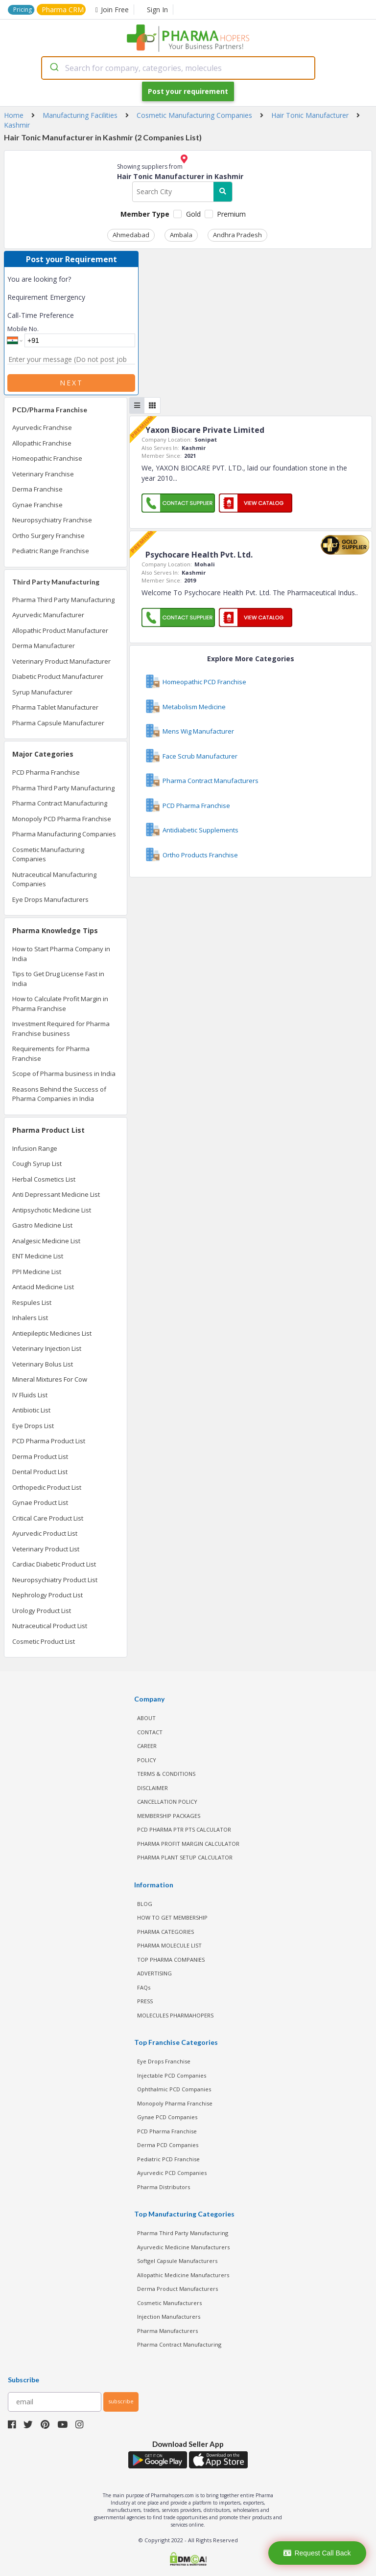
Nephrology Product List (47, 1594)
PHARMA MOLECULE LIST (169, 1945)
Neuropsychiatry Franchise (52, 519)
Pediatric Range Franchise (50, 550)
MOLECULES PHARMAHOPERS (175, 2015)
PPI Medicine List (36, 1271)
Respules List (31, 1302)
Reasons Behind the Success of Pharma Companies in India (59, 1094)
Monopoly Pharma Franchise (174, 2103)
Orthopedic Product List (46, 1487)
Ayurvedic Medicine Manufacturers (183, 2247)
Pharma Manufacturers (167, 2330)
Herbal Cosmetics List (43, 1179)
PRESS (145, 2001)
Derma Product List (40, 1456)
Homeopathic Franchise (47, 458)
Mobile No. (23, 328)
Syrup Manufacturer (42, 692)
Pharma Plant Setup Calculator (185, 1857)
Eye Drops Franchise (163, 2061)
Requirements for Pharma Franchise (51, 1053)
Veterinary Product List (45, 1549)
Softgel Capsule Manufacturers (177, 2260)
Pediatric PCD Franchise (168, 2159)
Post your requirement (188, 91)
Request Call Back (317, 2553)
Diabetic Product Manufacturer (57, 676)
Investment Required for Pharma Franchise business (61, 1028)
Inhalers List (30, 1317)
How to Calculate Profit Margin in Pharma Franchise (60, 1003)
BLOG (144, 1903)
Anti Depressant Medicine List (56, 1194)
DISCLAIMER (152, 1788)
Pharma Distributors (163, 2187)
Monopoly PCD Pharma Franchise (61, 818)
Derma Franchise (37, 489)
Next (71, 382)
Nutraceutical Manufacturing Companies (54, 879)
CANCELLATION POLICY (167, 1801)
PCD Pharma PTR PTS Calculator (184, 1829)
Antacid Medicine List (43, 1286)
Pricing (22, 9)
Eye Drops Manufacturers (50, 899)
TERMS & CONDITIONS (166, 1773)
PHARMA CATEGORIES (165, 1931)
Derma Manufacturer (43, 645)
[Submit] (53, 68)
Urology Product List (41, 1610)
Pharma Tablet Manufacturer (55, 707)
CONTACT (150, 1732)
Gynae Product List (40, 1502)
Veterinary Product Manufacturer (61, 661)
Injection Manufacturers (168, 2316)
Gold (193, 214)
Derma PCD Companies (167, 2145)
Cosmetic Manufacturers (169, 2303)
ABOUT (146, 1718)
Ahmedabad (131, 234)
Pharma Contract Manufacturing (59, 803)
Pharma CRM (63, 9)
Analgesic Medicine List (46, 1240)
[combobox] (178, 68)
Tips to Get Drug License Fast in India (58, 978)
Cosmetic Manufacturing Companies (48, 854)
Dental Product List (40, 1471)
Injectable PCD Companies (171, 2075)
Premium (231, 214)
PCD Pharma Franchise (46, 772)
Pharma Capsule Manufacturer (58, 722)
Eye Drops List (33, 1425)
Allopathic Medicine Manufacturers (183, 2275)
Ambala (181, 234)
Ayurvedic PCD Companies (172, 2172)
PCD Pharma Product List (48, 1440)
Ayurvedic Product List (44, 1533)
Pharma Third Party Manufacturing (63, 599)
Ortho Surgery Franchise (48, 535)
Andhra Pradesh (237, 234)
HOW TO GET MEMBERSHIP (172, 1917)
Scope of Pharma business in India (64, 1073)
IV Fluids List (29, 1394)
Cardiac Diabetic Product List (54, 1564)
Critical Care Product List (47, 1518)
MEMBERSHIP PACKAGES (168, 1815)
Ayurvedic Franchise (42, 427)
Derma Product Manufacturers (177, 2288)
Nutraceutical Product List (49, 1625)
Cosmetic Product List (43, 1641)
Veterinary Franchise (43, 474)
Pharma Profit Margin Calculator (188, 1843)
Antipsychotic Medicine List (51, 1210)
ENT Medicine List (37, 1256)
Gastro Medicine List (42, 1225)
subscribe (121, 2401)
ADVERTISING (154, 1973)
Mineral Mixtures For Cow (49, 1379)
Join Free (112, 9)
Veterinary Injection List (46, 1348)
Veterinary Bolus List (42, 1364)
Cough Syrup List (37, 1163)
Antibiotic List (31, 1410)
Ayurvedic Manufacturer (48, 614)
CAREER (147, 1745)
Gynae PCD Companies (167, 2117)
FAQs (143, 1987)
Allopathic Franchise (41, 443)
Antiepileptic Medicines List (52, 1333)
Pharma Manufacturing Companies (64, 833)
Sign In (157, 9)
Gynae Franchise (37, 504)
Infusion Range (34, 1148)
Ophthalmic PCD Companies (174, 2089)
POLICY (146, 1760)
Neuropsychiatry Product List (54, 1579)
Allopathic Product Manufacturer (60, 630)
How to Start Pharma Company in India (61, 953)
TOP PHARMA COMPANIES (171, 1959)
